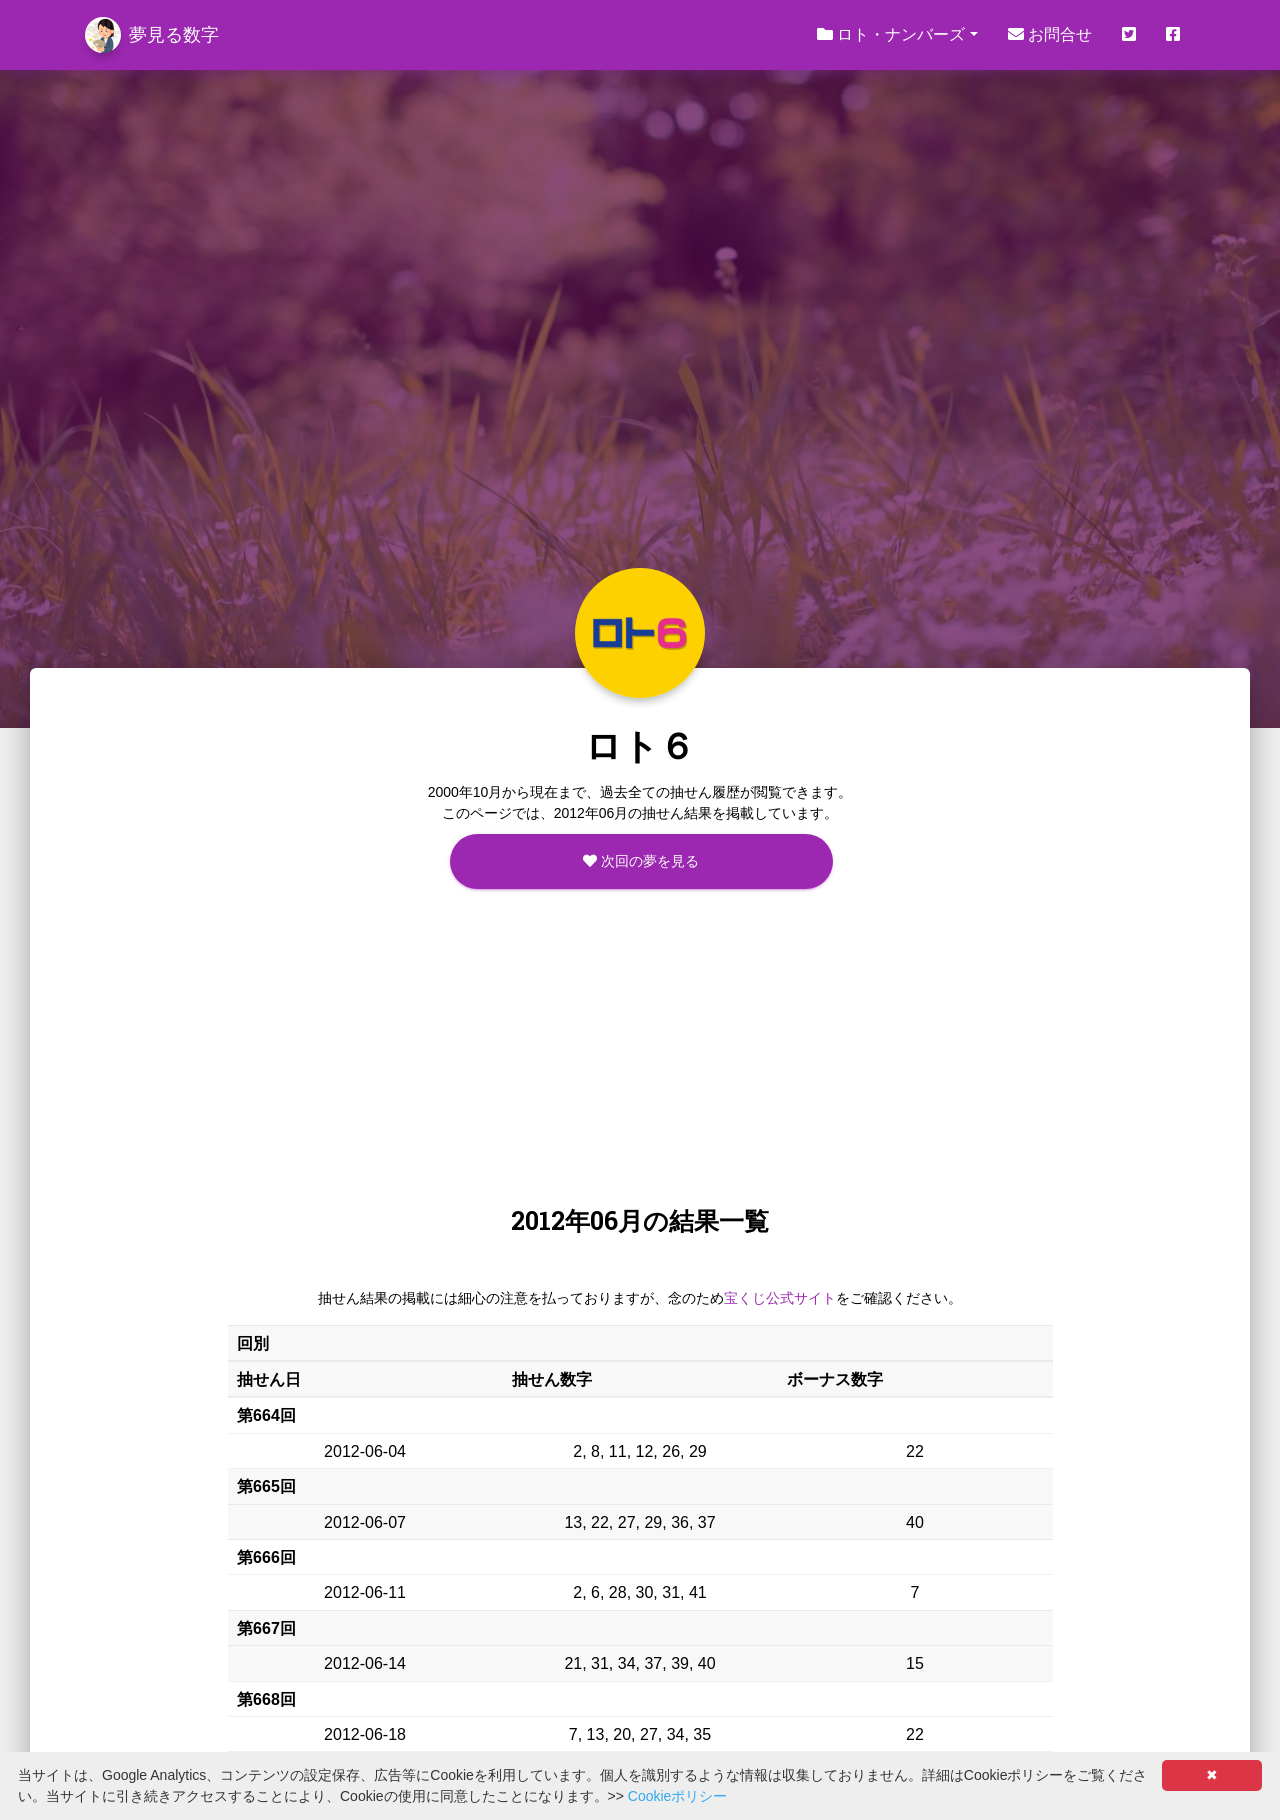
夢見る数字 (152, 35)
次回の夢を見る (641, 861)
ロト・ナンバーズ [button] (891, 34)
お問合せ (1050, 34)
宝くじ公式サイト (780, 1298)
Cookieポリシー (678, 1796)
